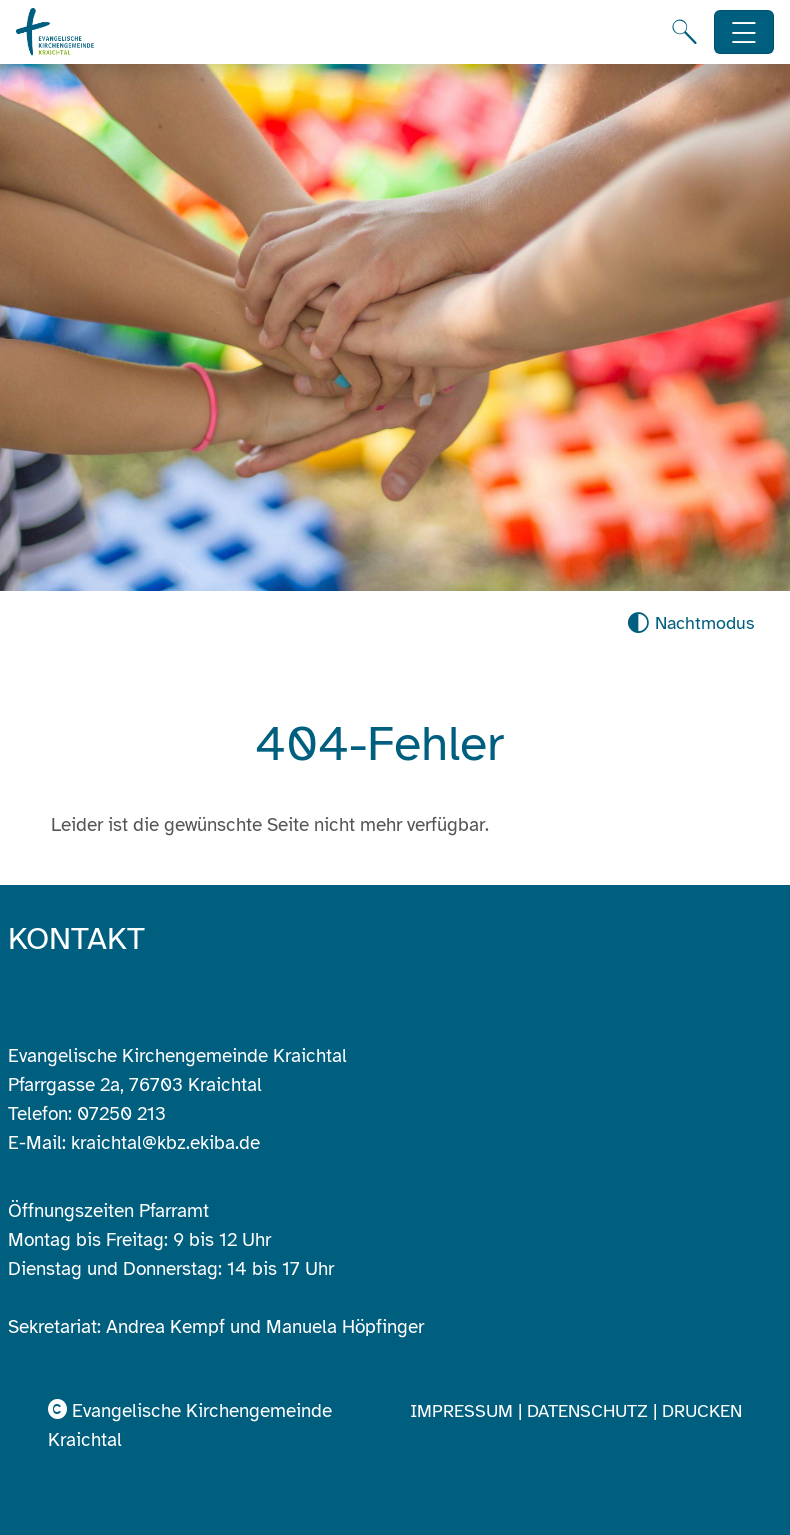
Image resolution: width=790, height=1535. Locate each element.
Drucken (702, 1411)
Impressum (464, 1411)
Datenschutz (590, 1411)
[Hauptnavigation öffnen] (744, 32)
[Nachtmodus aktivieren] (690, 623)
